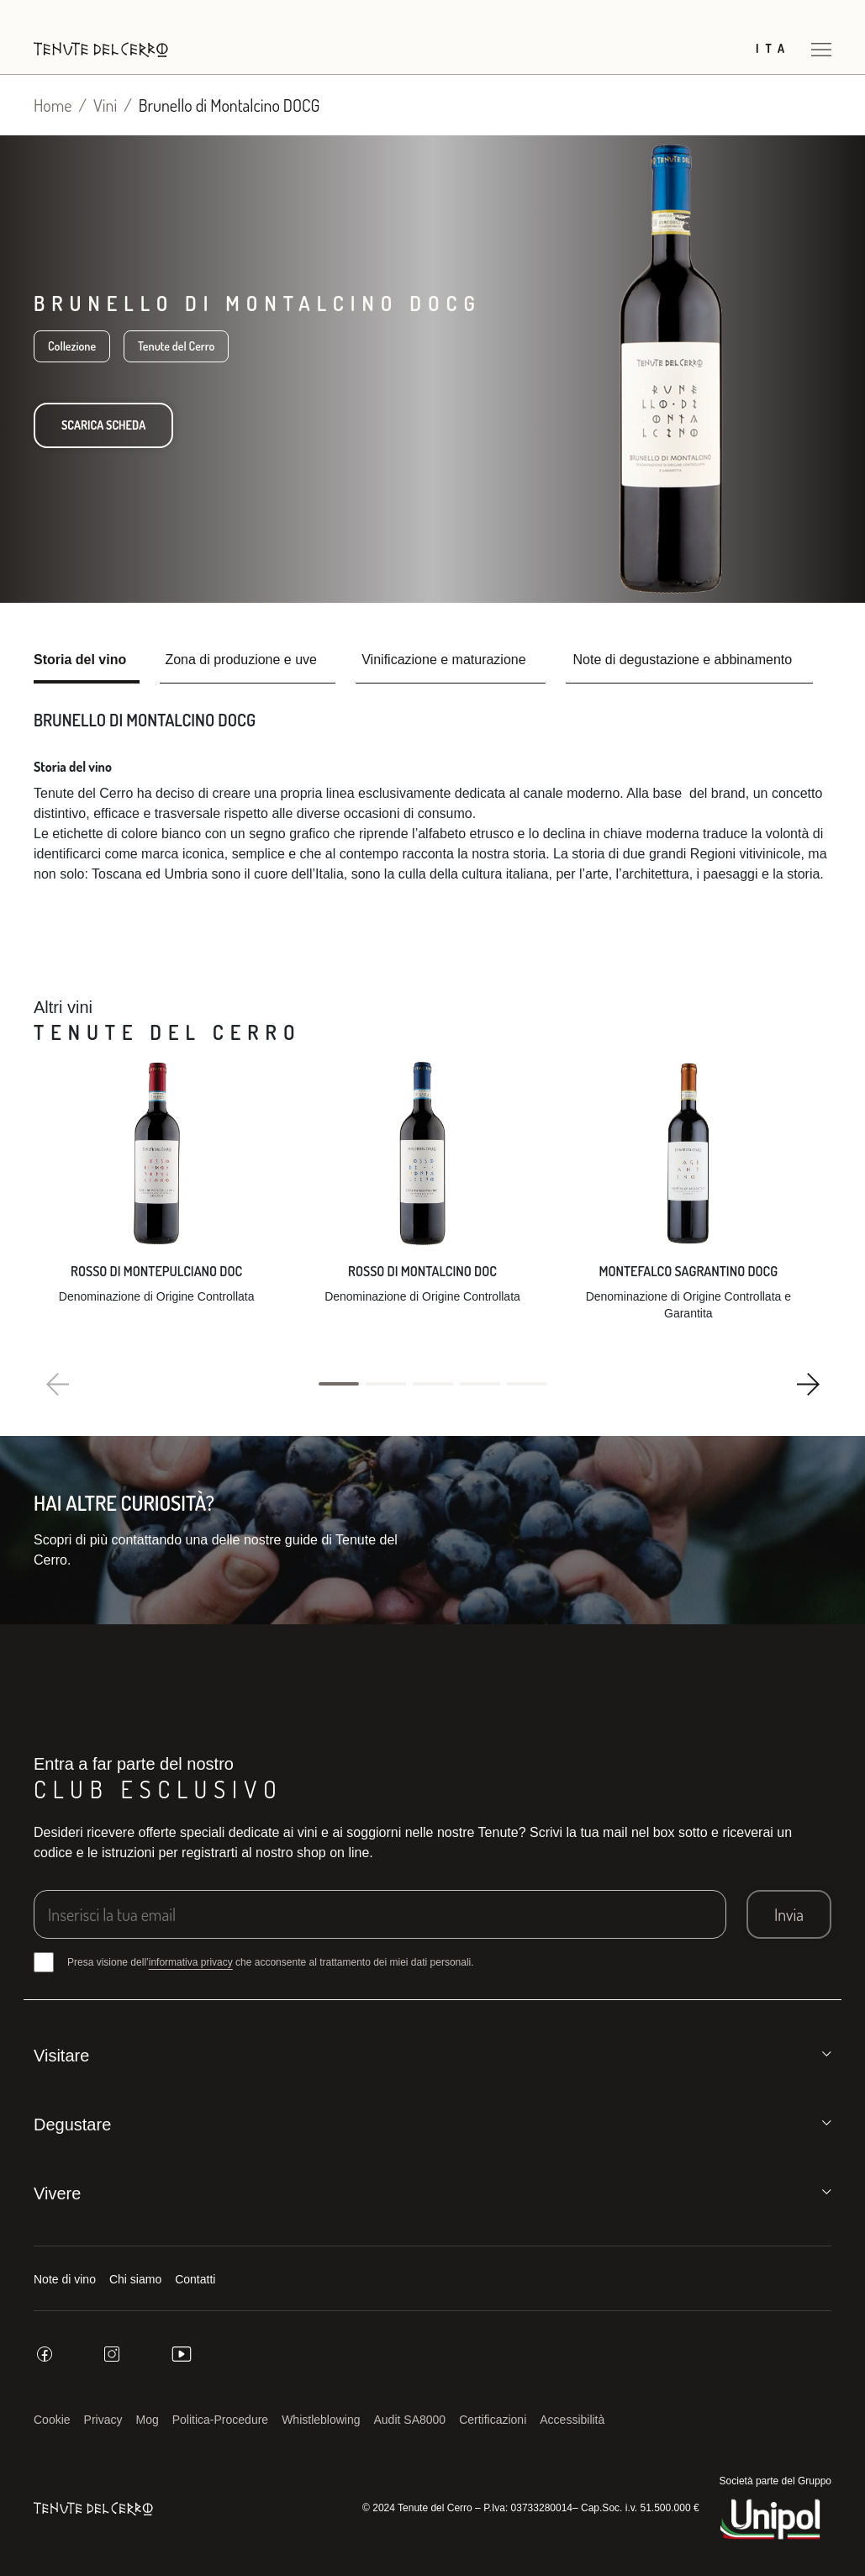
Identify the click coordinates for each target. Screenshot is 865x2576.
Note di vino (65, 2279)
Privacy (103, 2419)
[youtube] (181, 2354)
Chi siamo (135, 2279)
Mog (147, 2419)
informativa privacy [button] (191, 1962)
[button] (339, 1384)
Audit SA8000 (410, 2419)
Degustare (72, 2124)
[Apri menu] (821, 49)
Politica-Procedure (220, 2419)
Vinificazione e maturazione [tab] (443, 659)
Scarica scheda (103, 425)
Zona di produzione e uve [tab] (241, 659)
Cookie (52, 2419)
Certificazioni (492, 2419)
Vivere (57, 2193)
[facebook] (45, 2354)
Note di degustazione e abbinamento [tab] (683, 659)
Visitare (61, 2055)
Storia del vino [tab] (80, 659)
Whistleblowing (321, 2419)
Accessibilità (572, 2419)
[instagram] (112, 2354)
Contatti (195, 2279)
